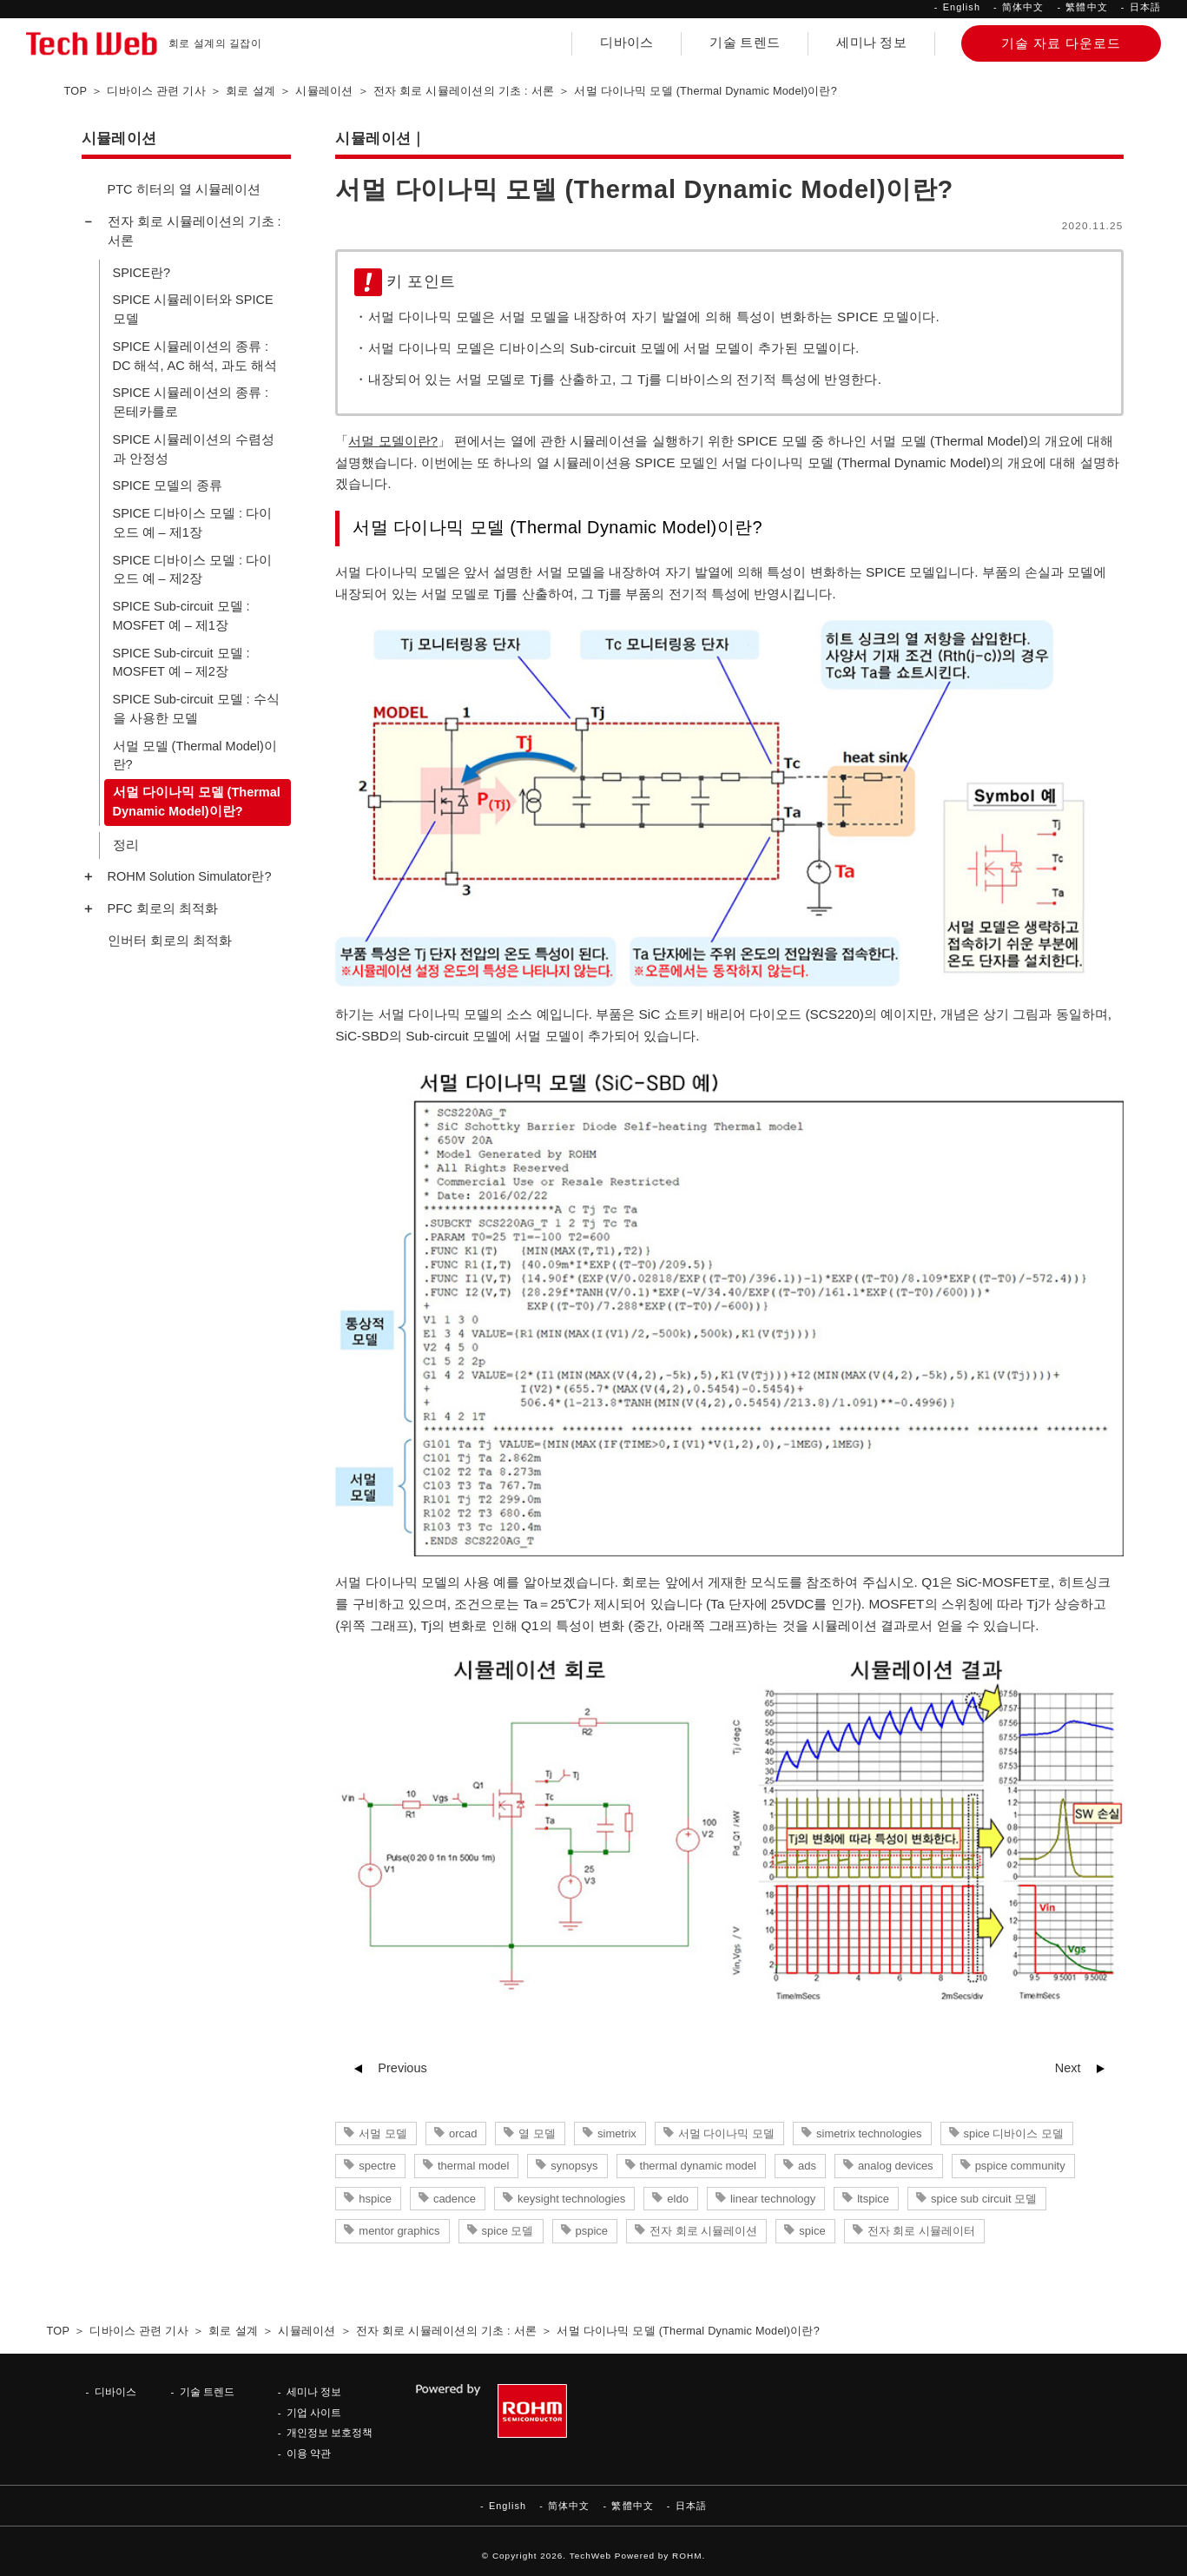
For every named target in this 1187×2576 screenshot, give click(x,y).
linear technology (772, 2198)
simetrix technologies (868, 2133)
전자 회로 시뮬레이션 (703, 2230)
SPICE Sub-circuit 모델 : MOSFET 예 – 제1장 (181, 615)
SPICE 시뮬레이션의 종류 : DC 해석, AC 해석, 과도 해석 (195, 356)
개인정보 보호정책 (330, 2432)
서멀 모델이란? (393, 440)
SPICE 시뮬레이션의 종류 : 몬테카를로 (191, 402)
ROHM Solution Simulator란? (190, 876)
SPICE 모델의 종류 (168, 485)
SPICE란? (142, 273)
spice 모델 (508, 2230)
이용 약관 (309, 2453)
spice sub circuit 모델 (984, 2198)
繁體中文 (1086, 7)
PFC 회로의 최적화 (163, 908)
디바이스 (626, 43)
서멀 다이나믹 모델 (726, 2133)
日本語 (1145, 7)
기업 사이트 (314, 2412)
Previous (402, 2068)
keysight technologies (571, 2198)
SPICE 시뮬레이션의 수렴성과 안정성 (194, 449)
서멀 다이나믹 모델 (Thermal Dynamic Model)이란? (196, 801)
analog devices (895, 2165)
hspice (375, 2198)
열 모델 (537, 2133)
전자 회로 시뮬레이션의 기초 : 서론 (194, 231)
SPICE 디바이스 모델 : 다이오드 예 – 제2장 (193, 569)
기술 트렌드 (744, 43)
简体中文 (1023, 7)
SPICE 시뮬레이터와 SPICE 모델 (193, 309)
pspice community (1020, 2165)
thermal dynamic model (698, 2165)
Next (1068, 2068)
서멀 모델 (383, 2133)
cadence (454, 2198)
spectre (377, 2165)
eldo (678, 2198)
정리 (126, 845)
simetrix (616, 2133)
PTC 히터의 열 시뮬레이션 (184, 189)
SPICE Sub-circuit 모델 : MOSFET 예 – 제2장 (181, 662)
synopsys (574, 2165)
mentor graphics (399, 2230)
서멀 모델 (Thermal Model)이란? (195, 755)
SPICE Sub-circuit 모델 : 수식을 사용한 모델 (196, 708)
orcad (463, 2133)
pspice (592, 2230)
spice (812, 2230)
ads (807, 2165)
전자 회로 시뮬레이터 (921, 2230)
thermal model (473, 2165)
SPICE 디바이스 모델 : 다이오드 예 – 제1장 (193, 522)
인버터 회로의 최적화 (170, 941)
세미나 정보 (871, 43)
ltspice (873, 2198)
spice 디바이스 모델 (1014, 2133)
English (961, 7)
